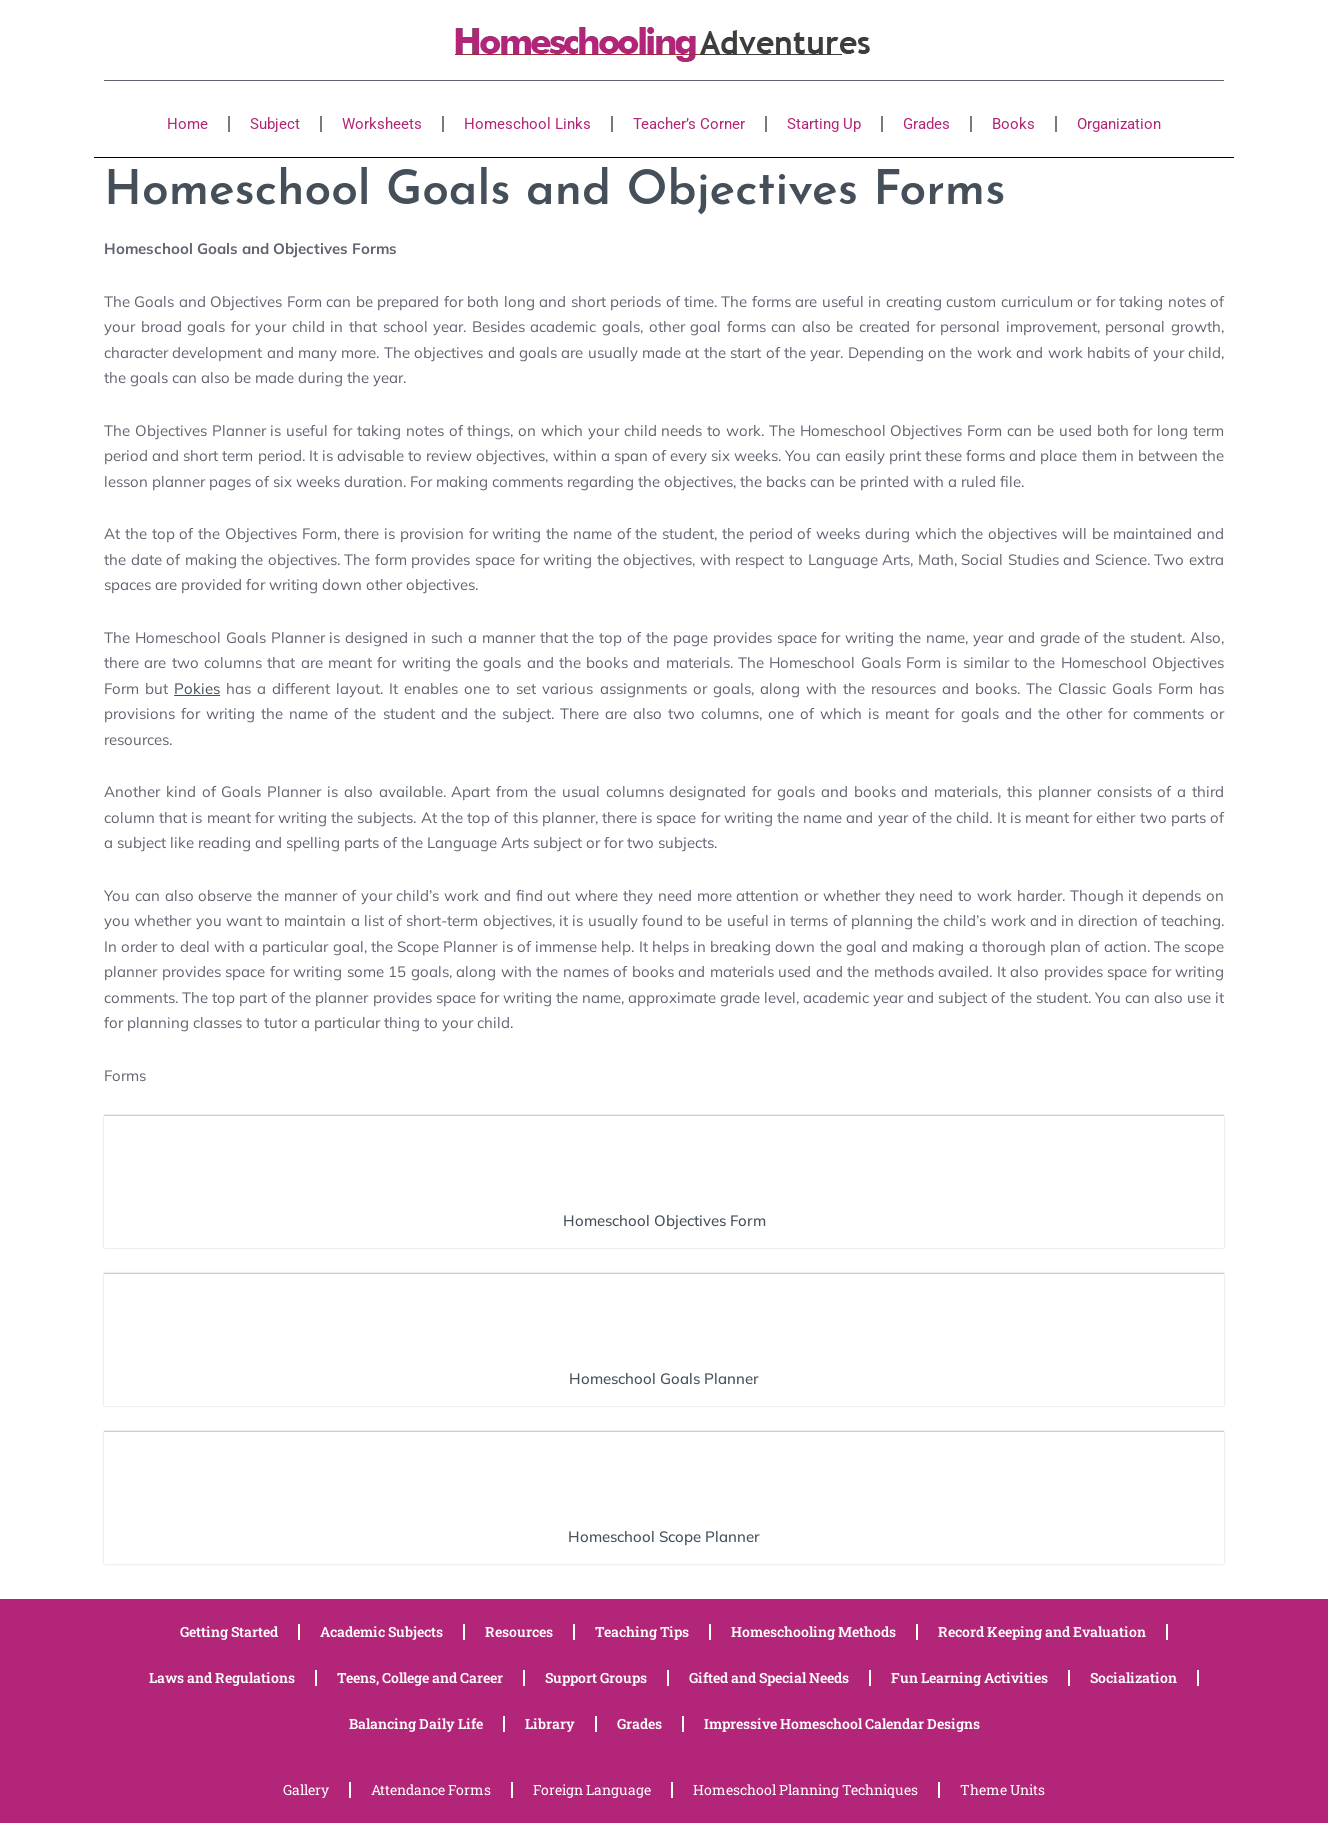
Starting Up (824, 124)
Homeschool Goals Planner (664, 1378)
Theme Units (1002, 1789)
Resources (519, 1631)
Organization (1119, 124)
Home (187, 124)
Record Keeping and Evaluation (1042, 1631)
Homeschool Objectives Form (664, 1220)
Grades (926, 124)
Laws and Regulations (222, 1677)
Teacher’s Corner (689, 124)
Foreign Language (592, 1789)
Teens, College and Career (420, 1677)
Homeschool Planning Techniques (805, 1789)
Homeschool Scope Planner (664, 1536)
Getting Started (229, 1631)
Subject (275, 124)
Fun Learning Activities (969, 1677)
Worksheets (382, 124)
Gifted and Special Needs (769, 1677)
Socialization (1133, 1677)
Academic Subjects (381, 1631)
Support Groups (596, 1677)
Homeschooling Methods (813, 1631)
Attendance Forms (431, 1789)
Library (550, 1723)
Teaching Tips (642, 1631)
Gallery (306, 1789)
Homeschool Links (527, 124)
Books (1013, 124)
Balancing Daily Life (416, 1723)
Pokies (197, 688)
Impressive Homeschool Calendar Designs (842, 1723)
